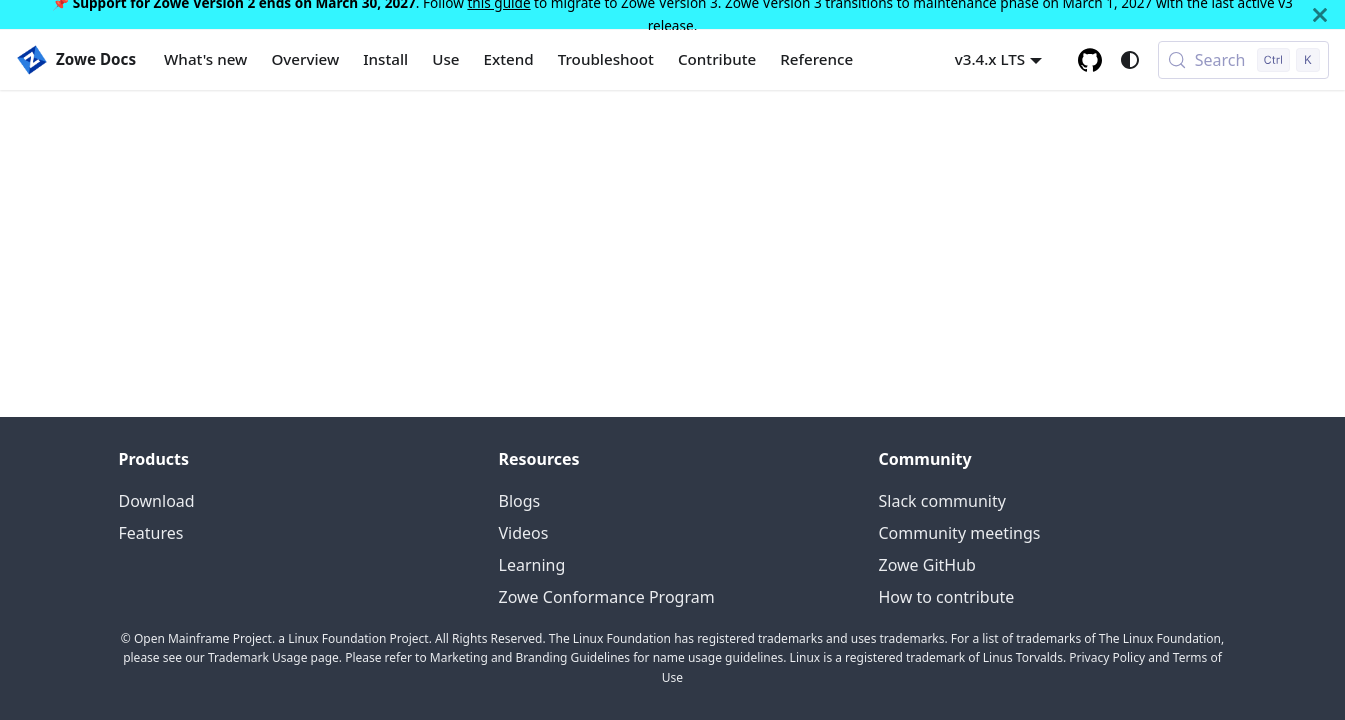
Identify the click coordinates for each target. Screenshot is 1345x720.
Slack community (942, 501)
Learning (532, 565)
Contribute (717, 59)
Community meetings (960, 533)
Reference (816, 59)
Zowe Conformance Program (607, 597)
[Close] (1320, 14)
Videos (524, 533)
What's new (205, 59)
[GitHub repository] (1090, 60)
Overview (305, 59)
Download (157, 501)
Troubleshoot (606, 59)
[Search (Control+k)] (1243, 60)
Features (151, 533)
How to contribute (947, 597)
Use (445, 59)
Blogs (520, 501)
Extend (509, 59)
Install (385, 59)
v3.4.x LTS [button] (990, 59)
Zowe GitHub (927, 565)
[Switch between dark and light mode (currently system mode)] (1130, 60)
